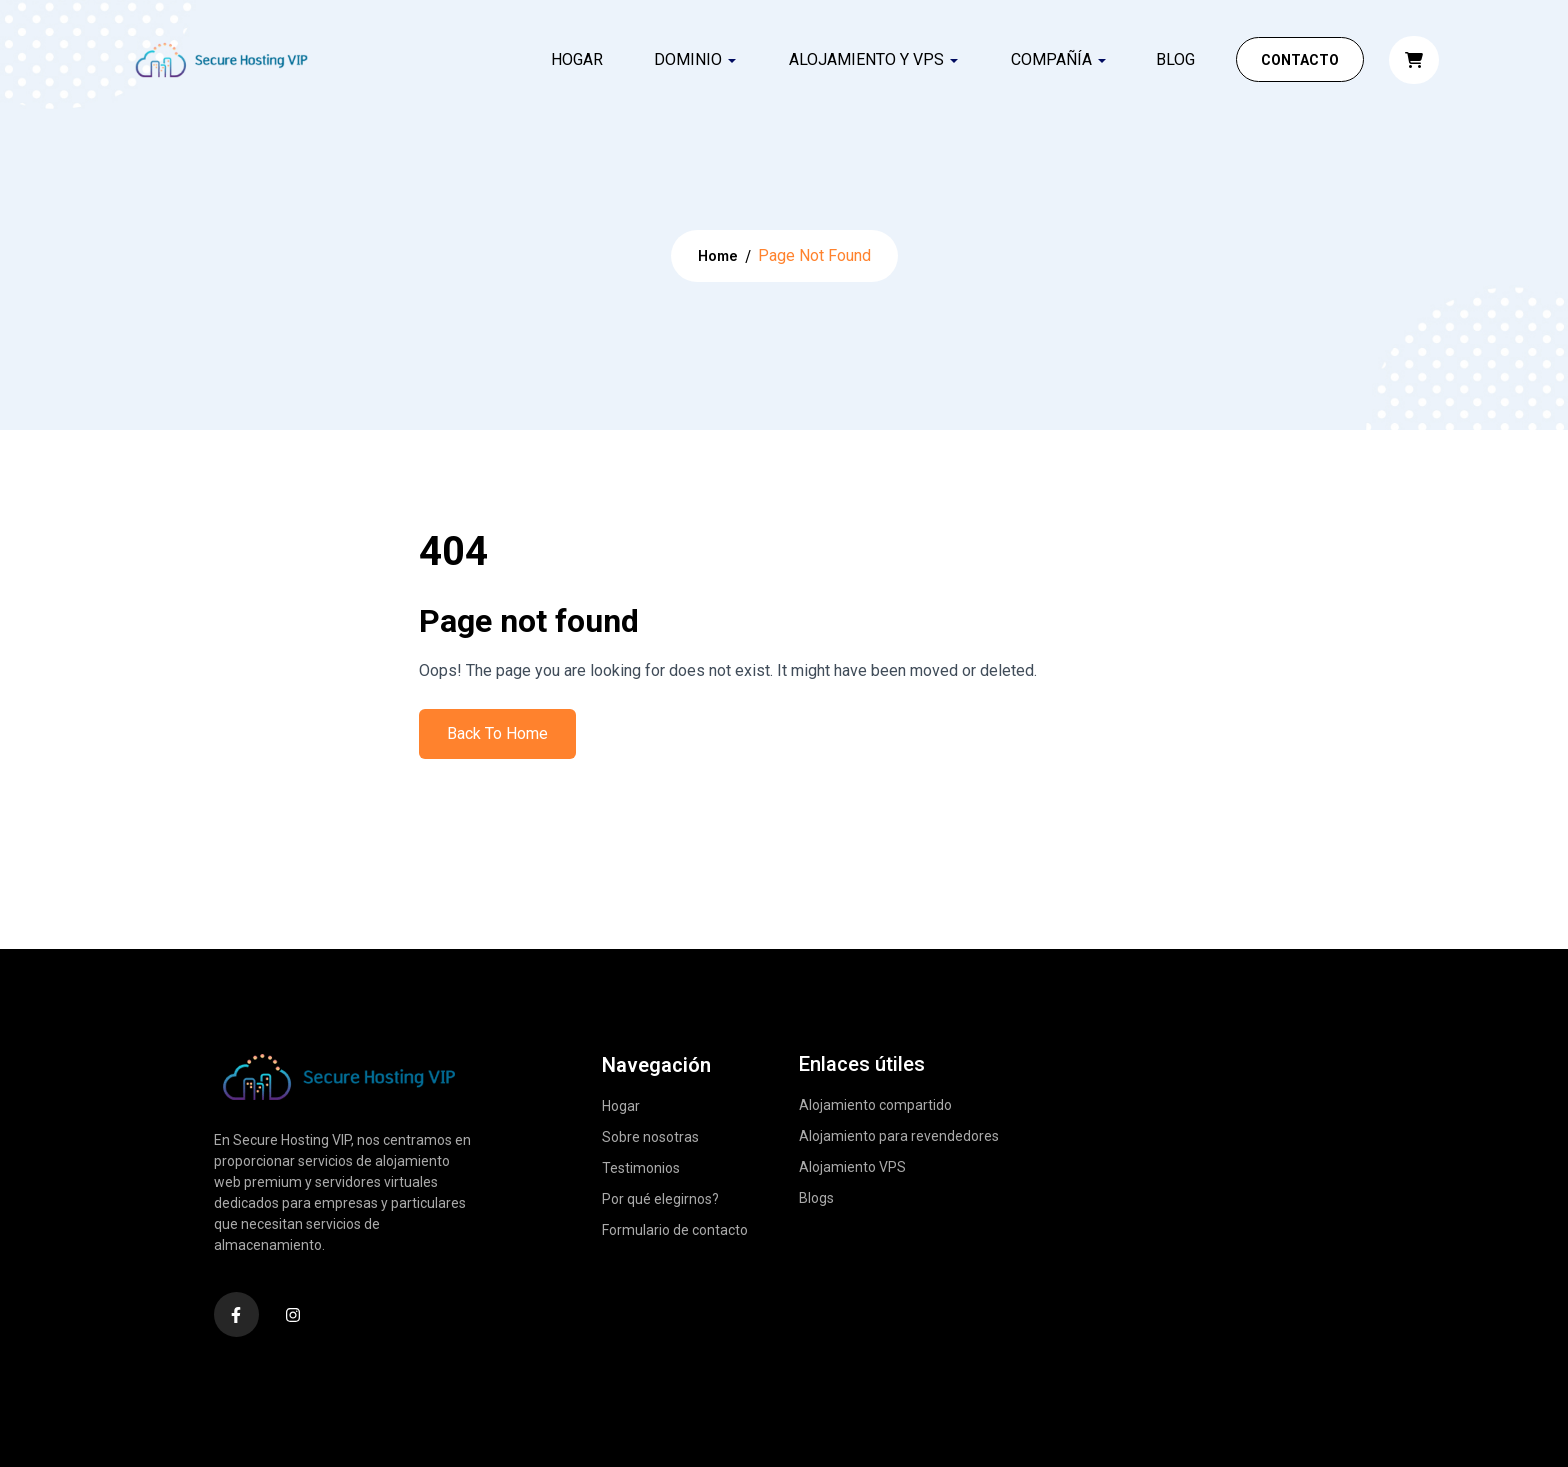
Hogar (577, 59)
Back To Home (497, 733)
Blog (1175, 59)
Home (718, 255)
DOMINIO (688, 59)
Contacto (1300, 60)
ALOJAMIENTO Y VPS (866, 59)
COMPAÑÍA (1051, 59)
